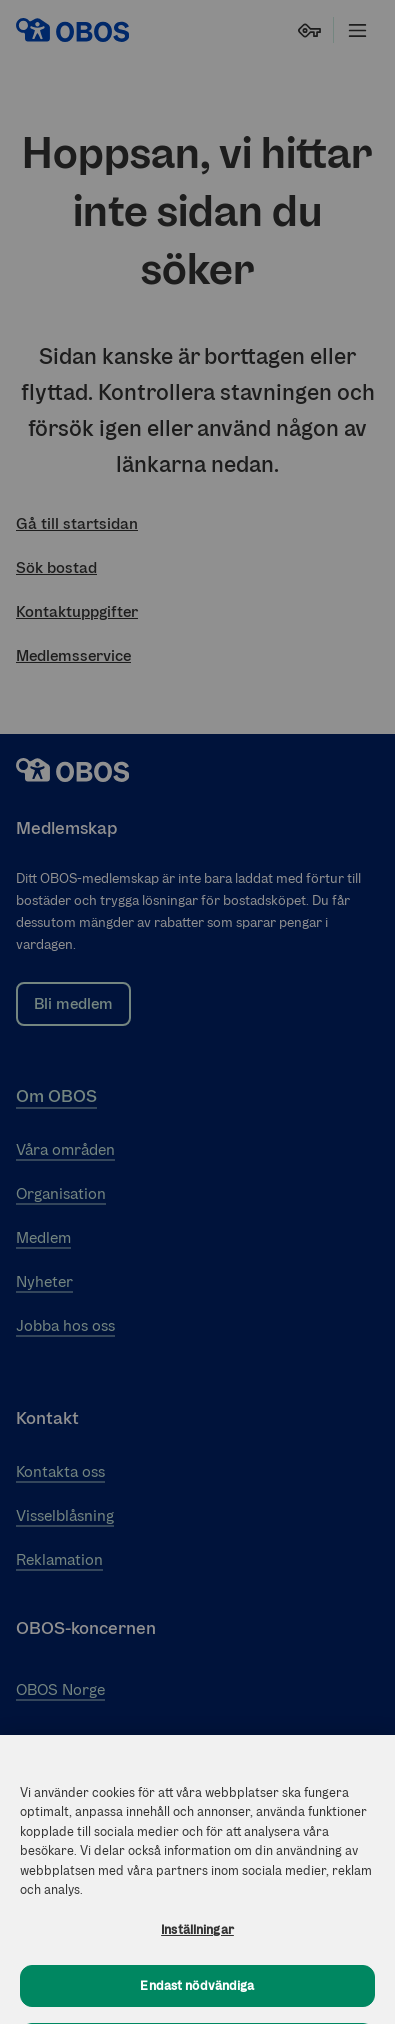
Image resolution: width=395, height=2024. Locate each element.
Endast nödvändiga (197, 1995)
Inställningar (197, 1938)
